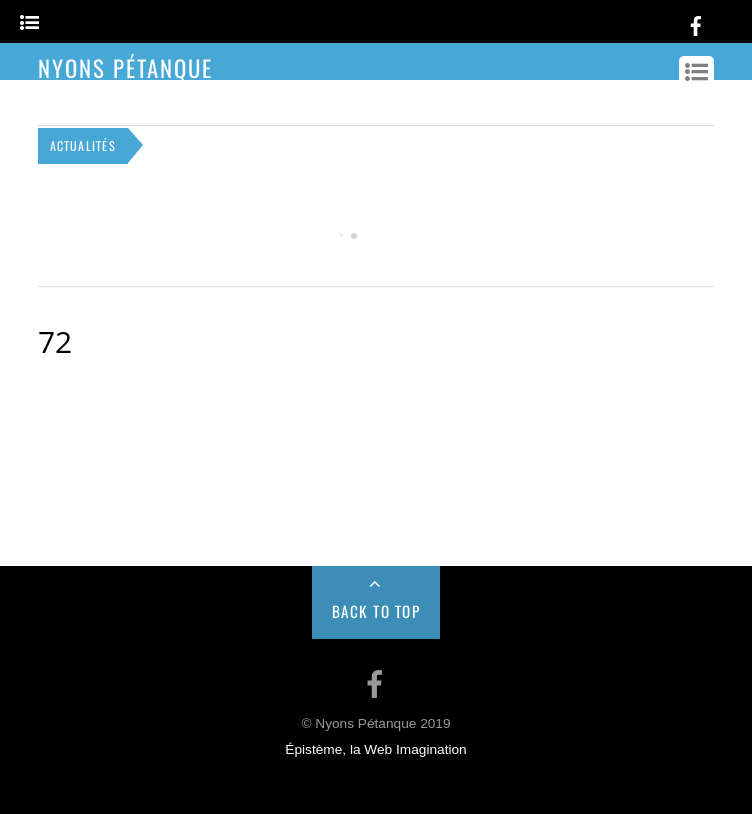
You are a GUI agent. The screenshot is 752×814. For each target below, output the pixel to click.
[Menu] (29, 23)
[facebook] (696, 22)
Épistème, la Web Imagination (375, 749)
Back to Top (376, 611)
